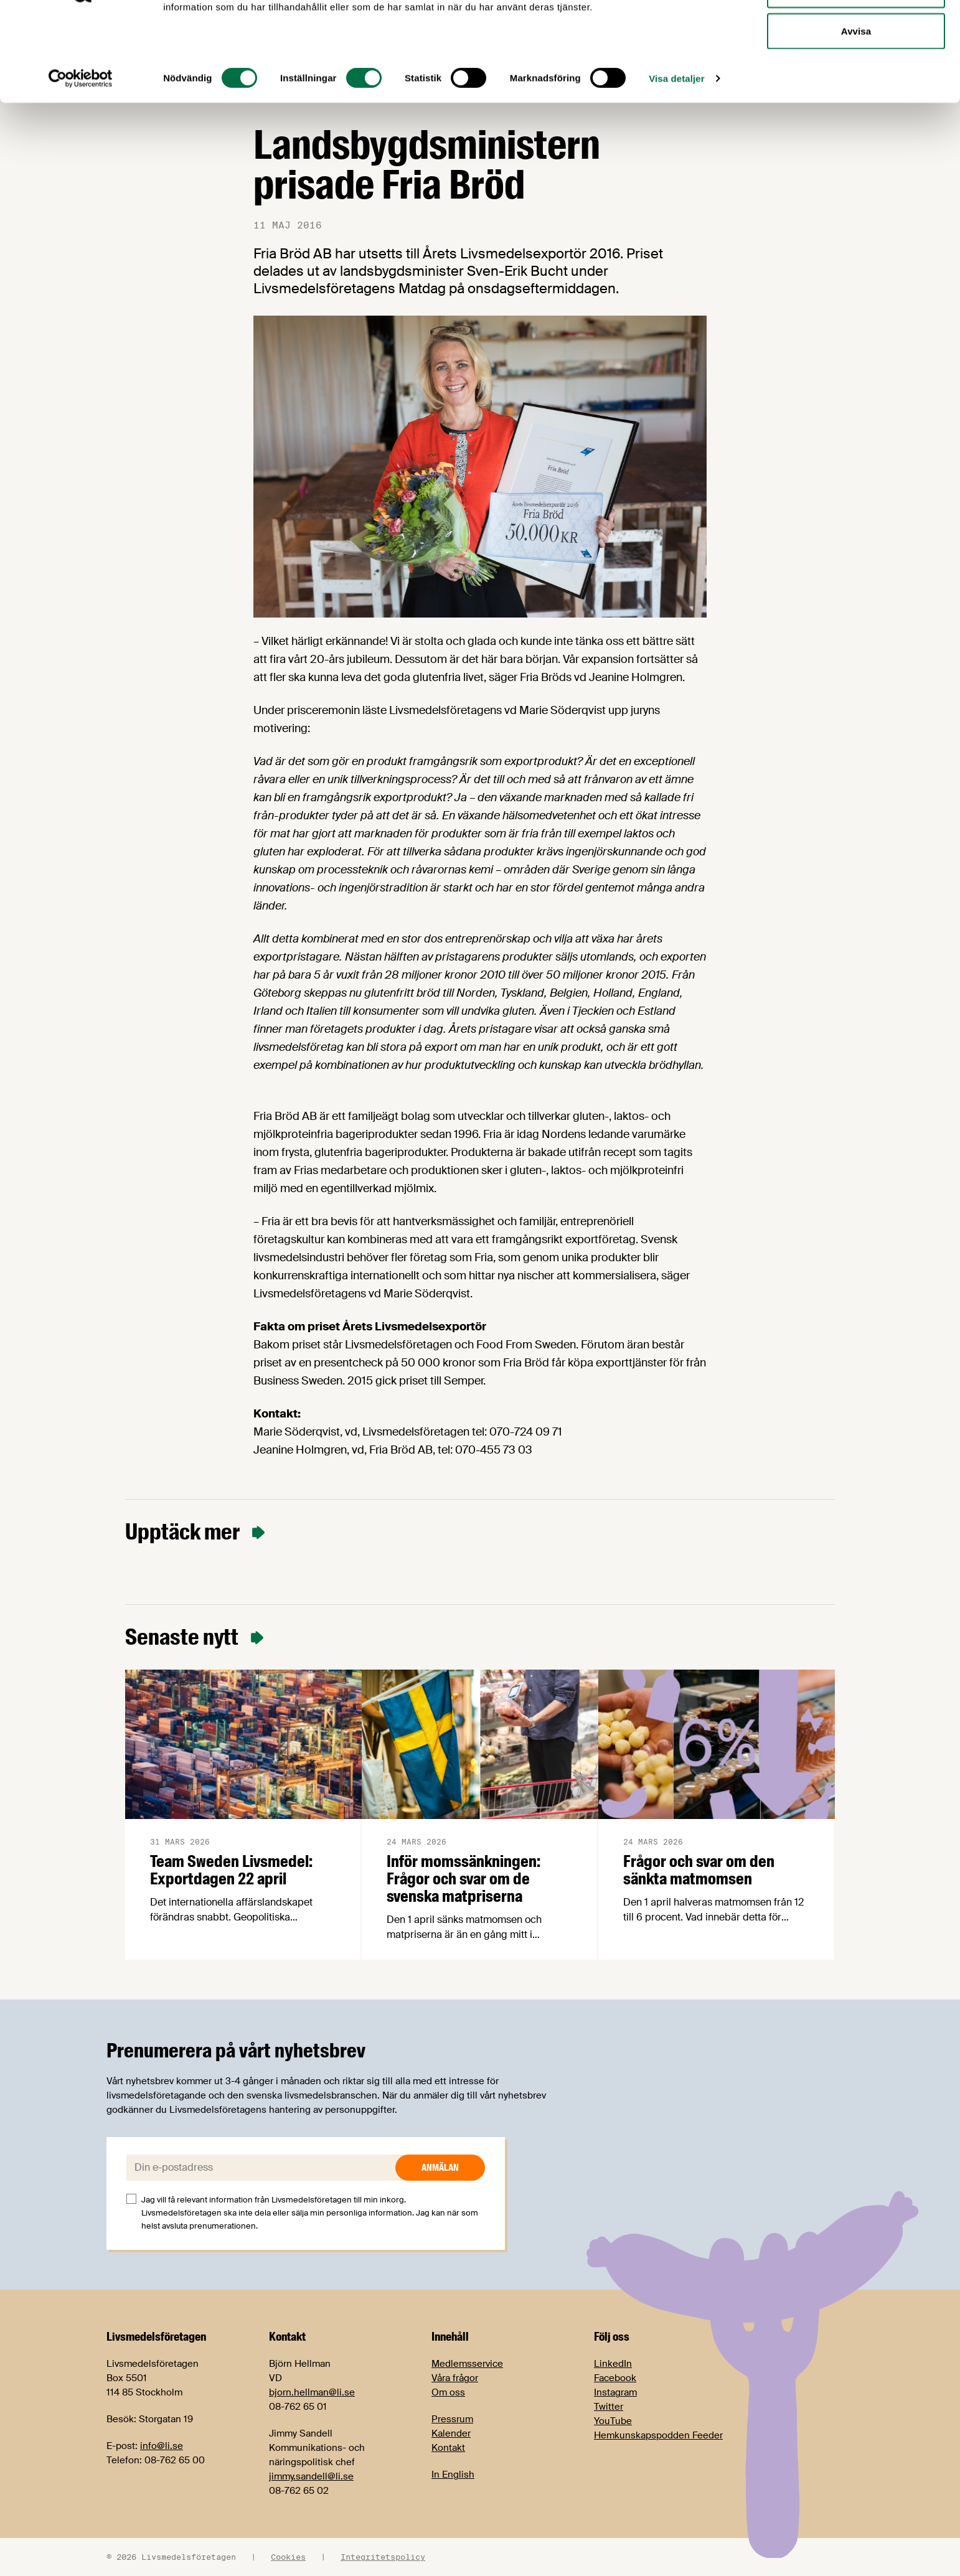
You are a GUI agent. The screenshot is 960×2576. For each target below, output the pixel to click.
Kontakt (448, 2448)
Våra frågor (454, 2378)
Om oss (448, 2392)
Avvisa (856, 114)
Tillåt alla (855, 32)
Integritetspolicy (383, 2556)
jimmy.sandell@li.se (311, 2476)
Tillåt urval (856, 73)
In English (452, 2474)
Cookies (288, 2556)
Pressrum (452, 2419)
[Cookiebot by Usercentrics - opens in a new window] (80, 162)
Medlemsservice (467, 2363)
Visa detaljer (676, 161)
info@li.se (161, 2446)
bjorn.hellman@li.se (312, 2392)
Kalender (451, 2433)
